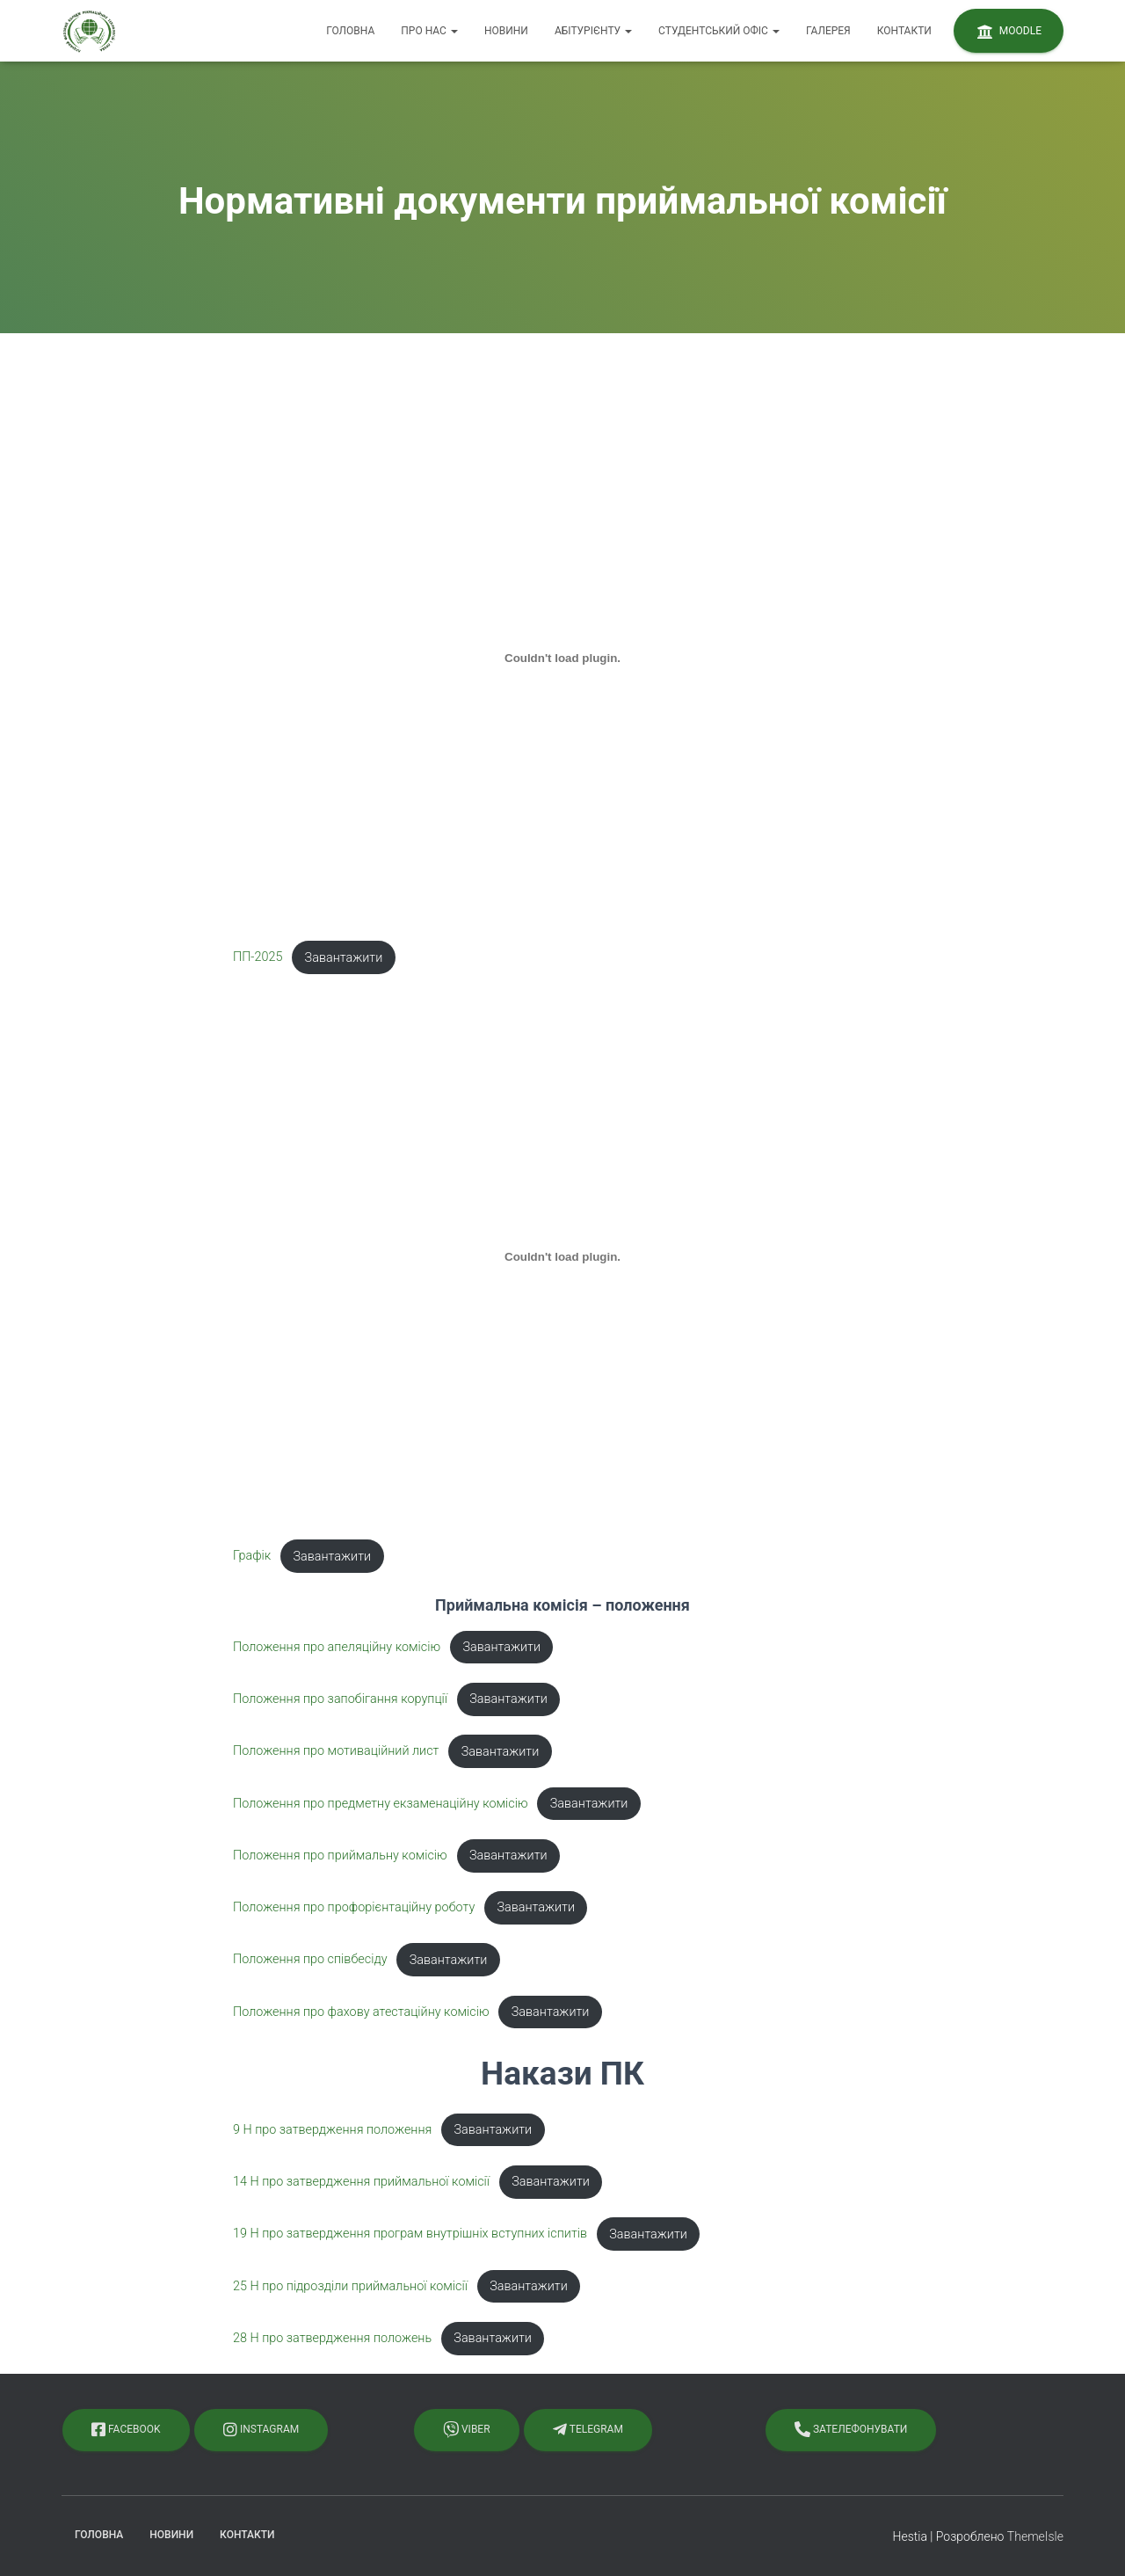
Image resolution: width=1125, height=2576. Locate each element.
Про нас (429, 31)
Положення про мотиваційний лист (336, 1751)
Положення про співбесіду (310, 1960)
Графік (252, 1556)
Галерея (828, 31)
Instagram (261, 2429)
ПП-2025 (257, 957)
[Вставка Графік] (562, 1257)
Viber (466, 2429)
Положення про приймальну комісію (340, 1855)
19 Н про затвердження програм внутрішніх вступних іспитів (410, 2234)
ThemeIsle (1035, 2536)
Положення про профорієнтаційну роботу (354, 1907)
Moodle (1009, 32)
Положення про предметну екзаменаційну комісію (380, 1803)
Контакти (904, 31)
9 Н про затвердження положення (332, 2129)
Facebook (126, 2429)
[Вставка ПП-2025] (562, 658)
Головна (350, 31)
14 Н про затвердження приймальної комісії (361, 2181)
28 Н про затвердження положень (332, 2338)
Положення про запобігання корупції (340, 1699)
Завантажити (344, 957)
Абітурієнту (593, 31)
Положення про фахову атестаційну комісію (361, 2012)
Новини (506, 31)
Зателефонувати (851, 2429)
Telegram (588, 2429)
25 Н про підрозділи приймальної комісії (350, 2286)
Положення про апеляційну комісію (336, 1647)
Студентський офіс (719, 31)
